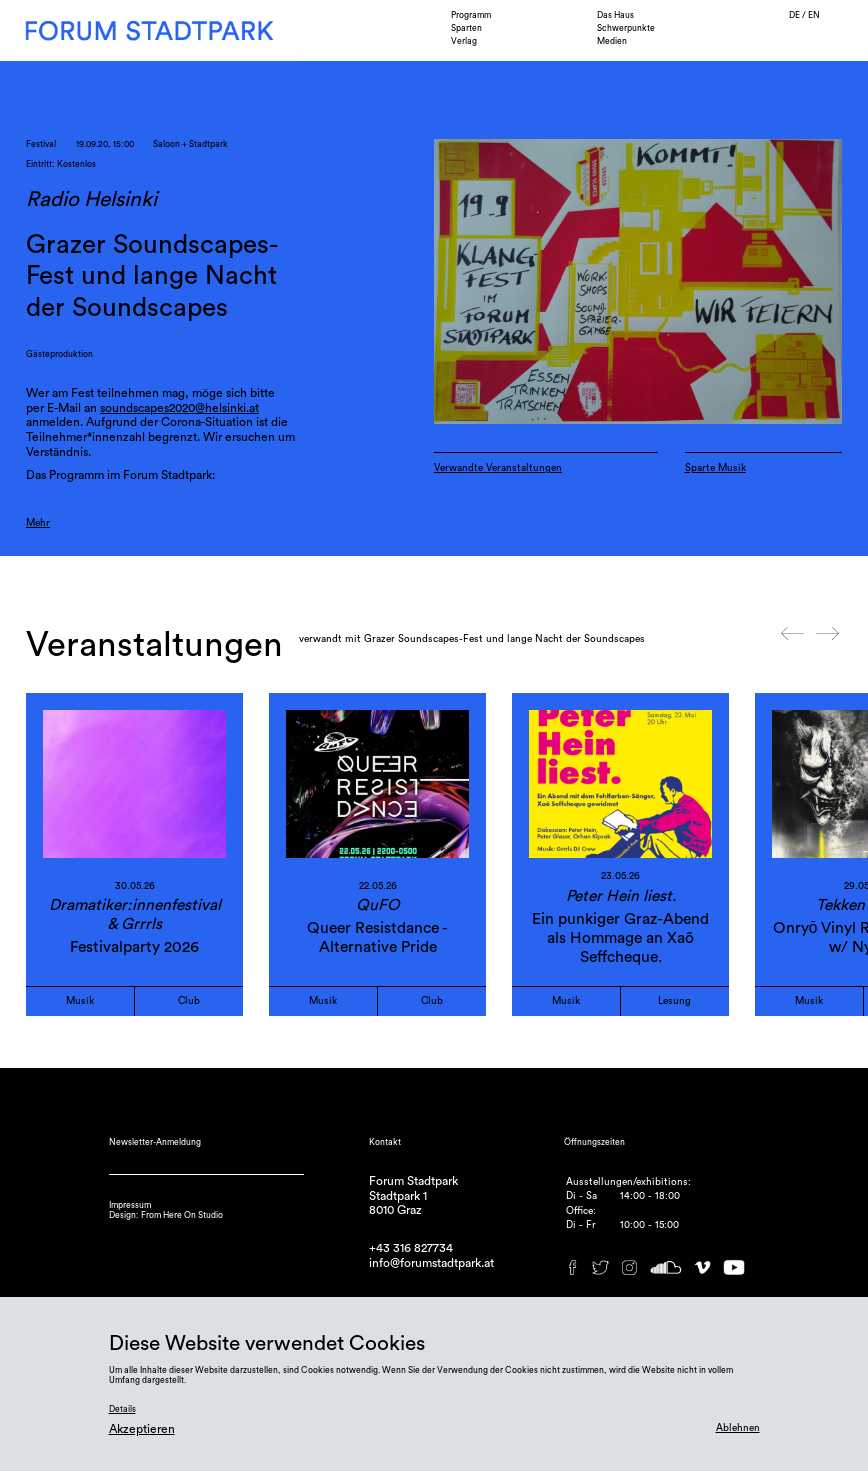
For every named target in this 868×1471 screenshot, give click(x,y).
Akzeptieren (142, 1429)
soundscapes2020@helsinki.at (179, 408)
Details (122, 1409)
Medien (612, 41)
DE (795, 15)
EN (814, 15)
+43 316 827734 (411, 1248)
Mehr (38, 523)
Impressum (130, 1205)
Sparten (466, 28)
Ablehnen (738, 1428)
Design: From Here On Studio (166, 1215)
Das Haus (615, 15)
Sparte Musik (715, 468)
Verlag (464, 41)
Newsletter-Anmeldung (155, 1142)
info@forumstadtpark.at (431, 1263)
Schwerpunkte (626, 28)
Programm (471, 15)
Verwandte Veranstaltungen (498, 468)
